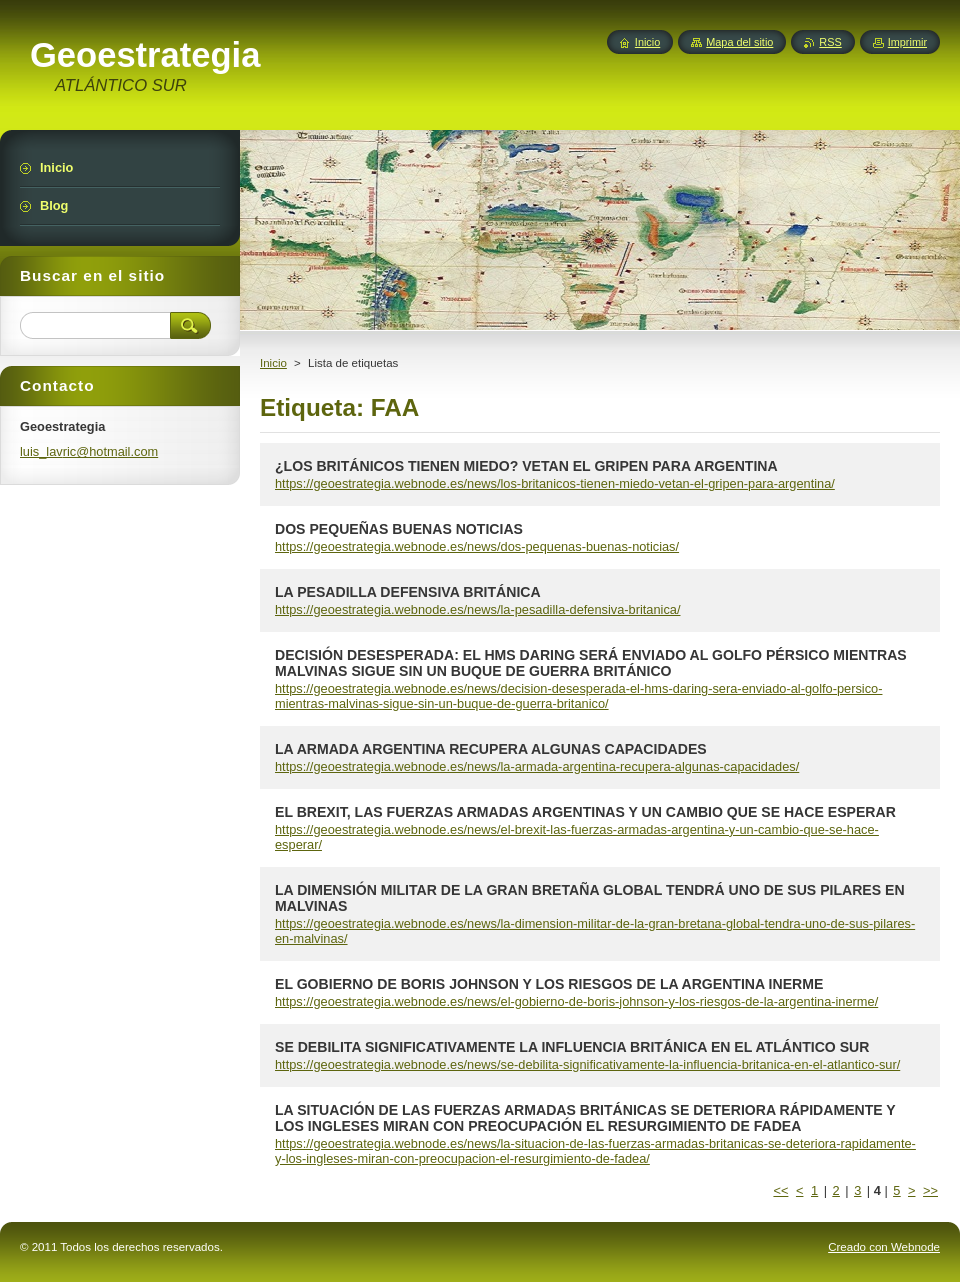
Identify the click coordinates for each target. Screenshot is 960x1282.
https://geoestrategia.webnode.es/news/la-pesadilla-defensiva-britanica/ (477, 609)
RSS (830, 42)
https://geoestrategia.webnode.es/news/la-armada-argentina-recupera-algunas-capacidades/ (537, 766)
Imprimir (907, 42)
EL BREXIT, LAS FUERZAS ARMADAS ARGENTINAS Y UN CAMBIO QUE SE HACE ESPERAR (585, 812)
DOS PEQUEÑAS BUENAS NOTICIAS (399, 529)
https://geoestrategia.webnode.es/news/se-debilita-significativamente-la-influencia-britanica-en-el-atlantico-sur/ (587, 1064)
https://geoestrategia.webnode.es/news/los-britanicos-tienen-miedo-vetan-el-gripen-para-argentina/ (555, 483)
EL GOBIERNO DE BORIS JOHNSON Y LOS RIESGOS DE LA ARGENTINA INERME (549, 984)
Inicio (273, 363)
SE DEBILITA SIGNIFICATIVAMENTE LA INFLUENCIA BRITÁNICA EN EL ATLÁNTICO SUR (572, 1047)
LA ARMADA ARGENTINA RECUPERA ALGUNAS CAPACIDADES (491, 749)
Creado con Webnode (884, 1247)
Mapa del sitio (739, 42)
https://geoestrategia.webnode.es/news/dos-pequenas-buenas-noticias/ (477, 546)
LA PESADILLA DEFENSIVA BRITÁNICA (408, 592)
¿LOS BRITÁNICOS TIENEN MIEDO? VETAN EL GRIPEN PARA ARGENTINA (526, 466)
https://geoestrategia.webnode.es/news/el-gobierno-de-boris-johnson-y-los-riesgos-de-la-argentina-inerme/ (576, 1001)
